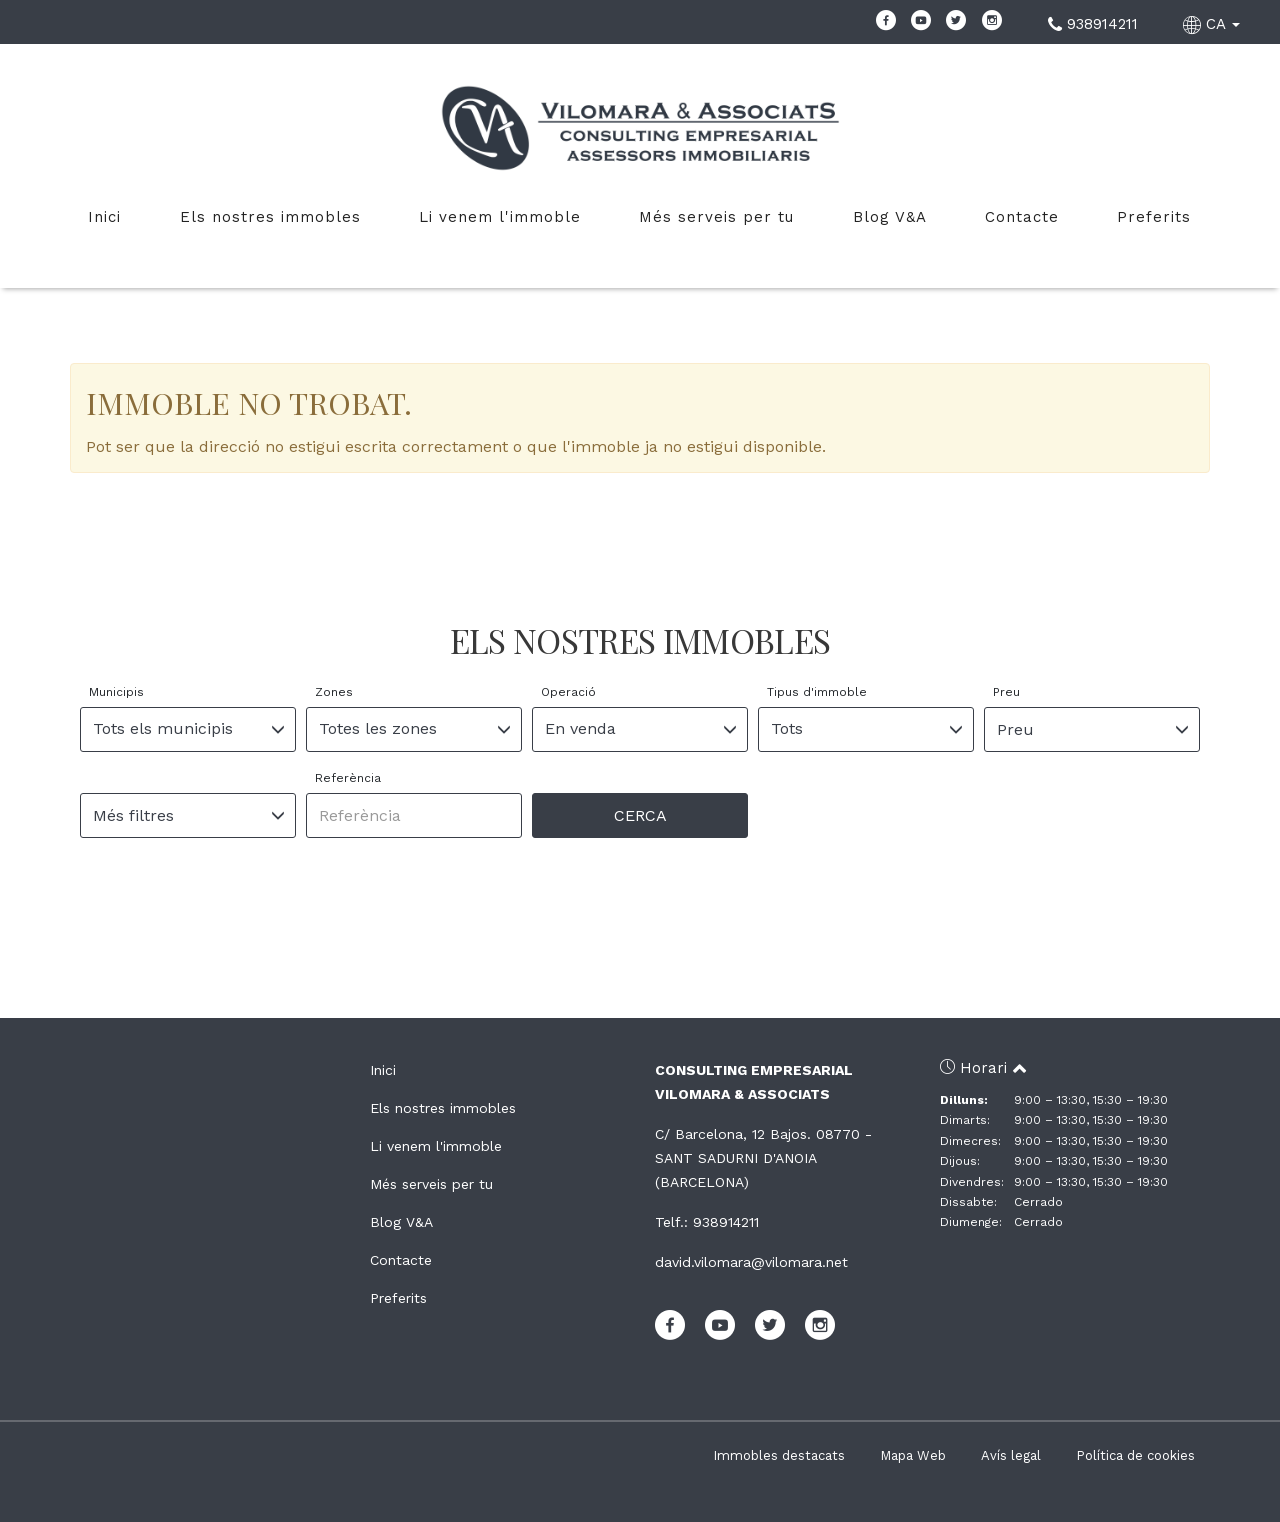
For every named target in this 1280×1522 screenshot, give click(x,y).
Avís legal (1011, 1455)
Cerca (640, 815)
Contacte (1022, 217)
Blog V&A (890, 217)
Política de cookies (1135, 1455)
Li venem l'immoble (500, 217)
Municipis (116, 692)
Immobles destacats (779, 1455)
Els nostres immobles (270, 217)
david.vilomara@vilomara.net (751, 1262)
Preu (1006, 692)
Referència (348, 778)
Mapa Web (913, 1455)
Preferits (1154, 217)
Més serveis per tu (716, 217)
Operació (568, 692)
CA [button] (1214, 24)
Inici (104, 217)
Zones (334, 692)
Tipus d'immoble (817, 692)
